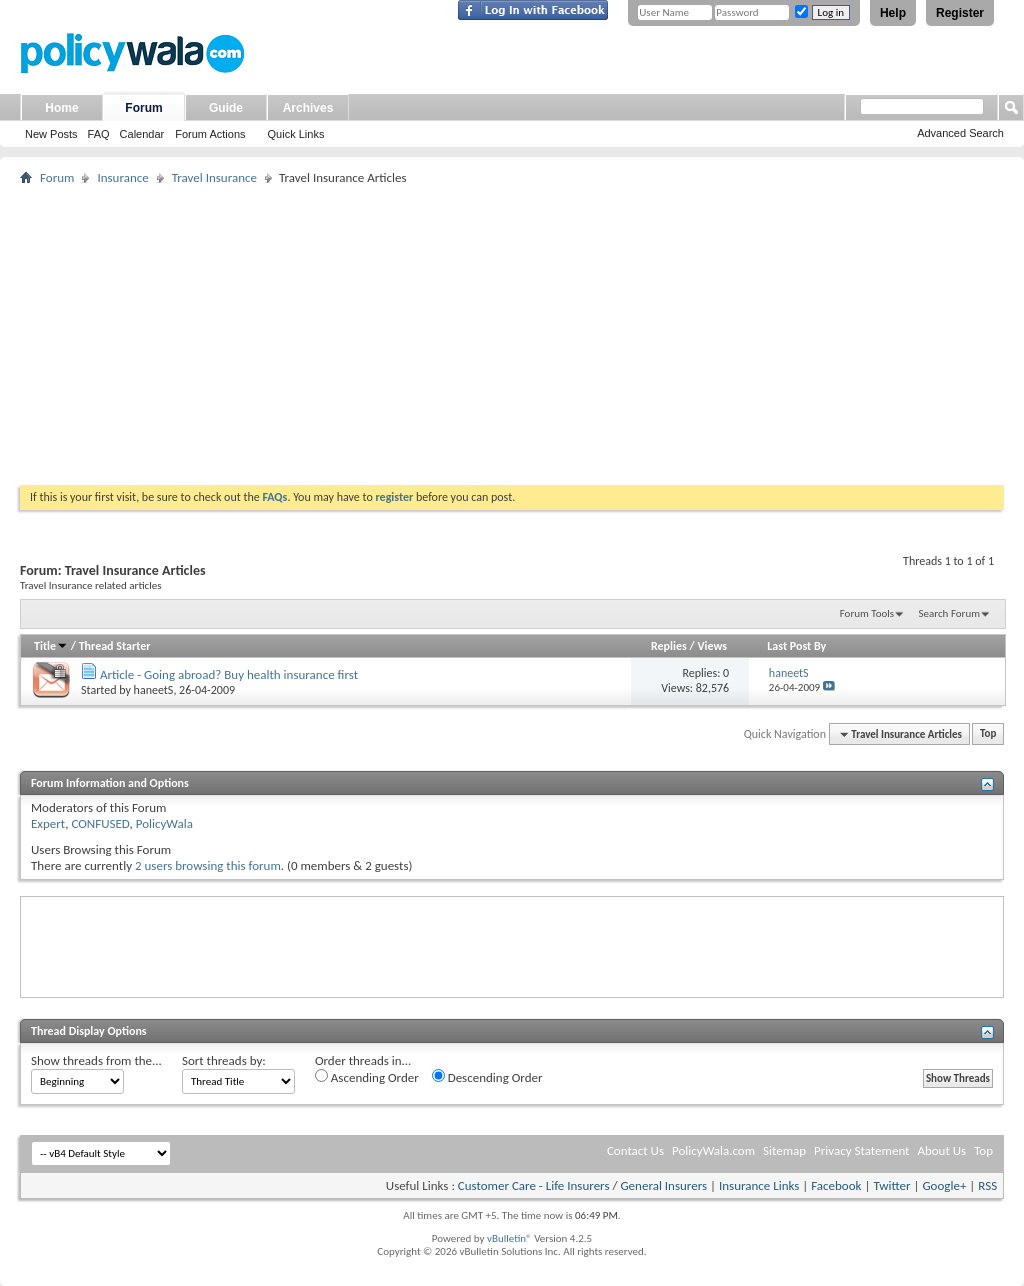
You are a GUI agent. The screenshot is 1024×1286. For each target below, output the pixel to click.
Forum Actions (210, 134)
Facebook (836, 1185)
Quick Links (296, 134)
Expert (48, 823)
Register (960, 13)
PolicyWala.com (713, 1150)
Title (51, 646)
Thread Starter (115, 646)
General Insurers (663, 1185)
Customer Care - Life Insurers (534, 1185)
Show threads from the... (96, 1060)
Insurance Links (759, 1185)
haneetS (154, 690)
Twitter (891, 1185)
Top (988, 734)
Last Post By (796, 646)
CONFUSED (100, 823)
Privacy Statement (861, 1150)
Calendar (142, 134)
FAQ (99, 134)
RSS (987, 1185)
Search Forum (950, 613)
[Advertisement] (512, 335)
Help (893, 13)
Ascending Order (367, 1077)
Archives (308, 108)
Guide (226, 108)
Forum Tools (867, 613)
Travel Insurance (214, 177)
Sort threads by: (224, 1060)
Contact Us (635, 1150)
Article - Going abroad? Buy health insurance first (229, 674)
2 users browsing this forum (208, 865)
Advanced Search (960, 133)
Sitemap (784, 1150)
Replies (669, 646)
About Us (941, 1150)
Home (61, 108)
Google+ (944, 1185)
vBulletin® (509, 1238)
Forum (143, 108)
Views (712, 646)
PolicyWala (164, 823)
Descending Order (487, 1077)
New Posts (51, 134)
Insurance (122, 177)
